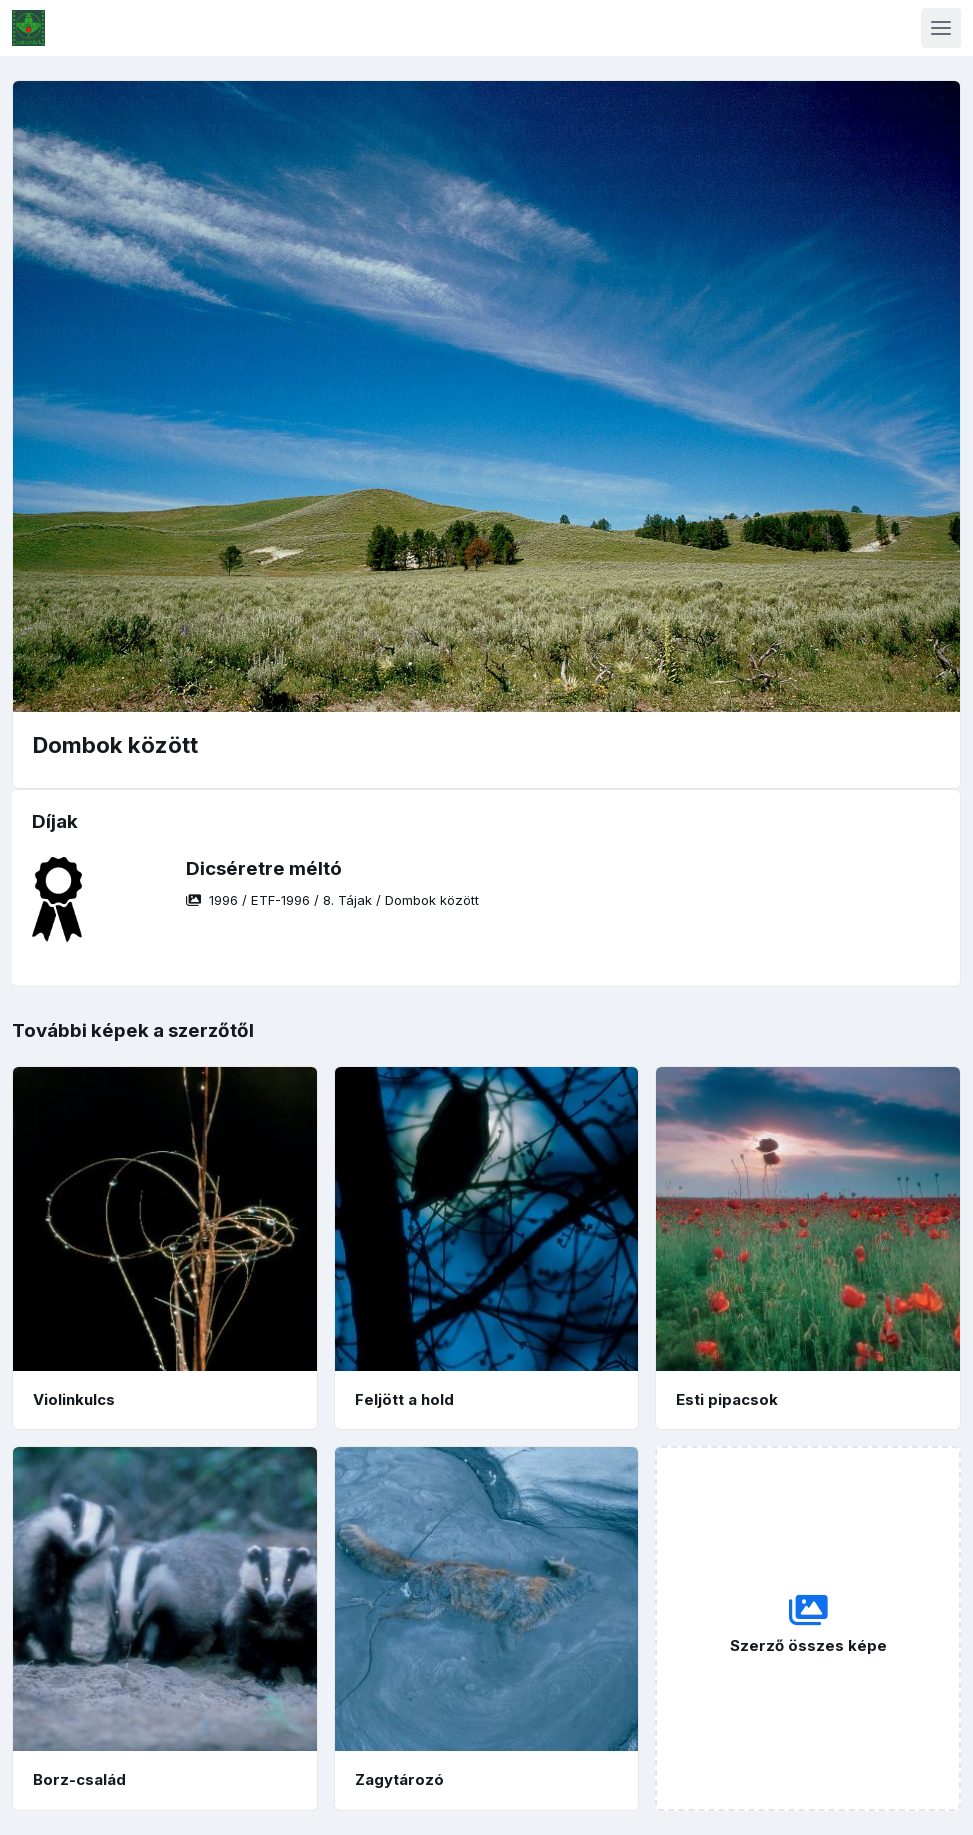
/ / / (332, 900)
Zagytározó (399, 1779)
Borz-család (79, 1779)
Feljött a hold (404, 1399)
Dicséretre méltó (264, 868)
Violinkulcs (74, 1399)
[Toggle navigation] (941, 28)
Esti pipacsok (727, 1399)
